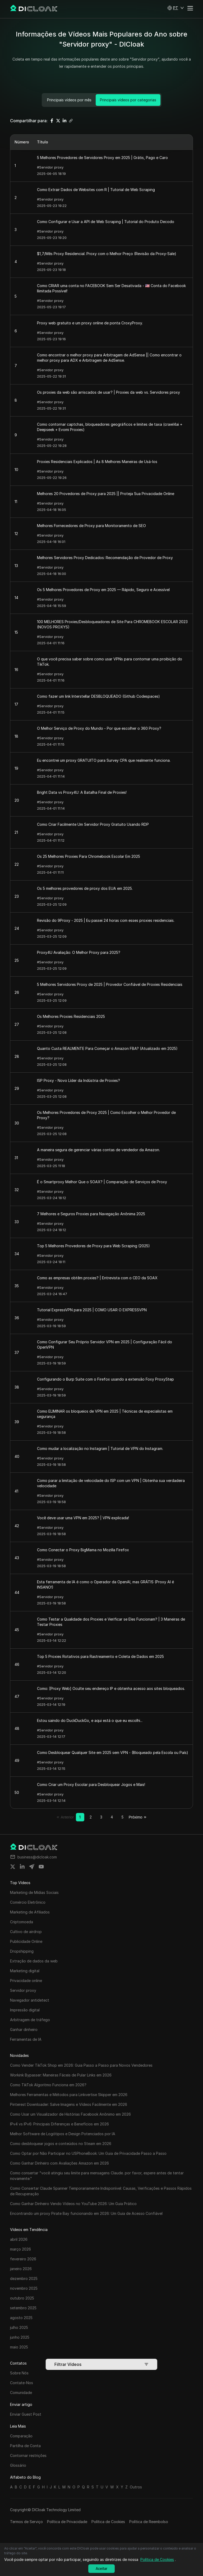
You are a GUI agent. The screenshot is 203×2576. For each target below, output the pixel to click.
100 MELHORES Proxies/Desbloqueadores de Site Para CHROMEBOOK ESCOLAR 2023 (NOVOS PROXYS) (112, 624)
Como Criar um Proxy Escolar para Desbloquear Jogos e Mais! (91, 1784)
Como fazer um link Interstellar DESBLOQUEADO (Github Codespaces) (98, 696)
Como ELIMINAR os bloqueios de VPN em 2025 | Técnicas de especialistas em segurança (105, 1414)
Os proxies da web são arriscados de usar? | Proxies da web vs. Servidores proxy (108, 392)
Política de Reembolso (148, 2521)
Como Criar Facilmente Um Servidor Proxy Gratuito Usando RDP (93, 824)
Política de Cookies (108, 2521)
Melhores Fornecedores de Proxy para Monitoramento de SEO (91, 525)
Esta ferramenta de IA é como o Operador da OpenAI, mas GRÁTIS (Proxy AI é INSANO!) (105, 1584)
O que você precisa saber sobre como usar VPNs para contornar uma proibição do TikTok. (109, 661)
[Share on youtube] (41, 1866)
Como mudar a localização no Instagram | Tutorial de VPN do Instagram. (100, 1448)
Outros (136, 2487)
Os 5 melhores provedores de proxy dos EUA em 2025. (85, 888)
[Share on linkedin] (22, 1866)
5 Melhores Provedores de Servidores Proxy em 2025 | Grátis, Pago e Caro (102, 157)
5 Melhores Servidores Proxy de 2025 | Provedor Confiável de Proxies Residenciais (109, 984)
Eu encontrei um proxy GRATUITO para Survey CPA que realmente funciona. (103, 760)
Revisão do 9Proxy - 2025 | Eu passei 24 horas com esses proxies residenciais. (105, 920)
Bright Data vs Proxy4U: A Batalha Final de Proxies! (82, 792)
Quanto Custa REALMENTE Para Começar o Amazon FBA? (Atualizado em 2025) (107, 1048)
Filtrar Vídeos (101, 2364)
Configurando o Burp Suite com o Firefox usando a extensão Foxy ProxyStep (105, 1379)
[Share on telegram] (31, 1866)
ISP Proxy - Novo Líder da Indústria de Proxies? (78, 1080)
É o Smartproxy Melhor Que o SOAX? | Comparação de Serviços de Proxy (102, 1182)
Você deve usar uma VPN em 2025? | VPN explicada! (83, 1518)
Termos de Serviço (26, 2521)
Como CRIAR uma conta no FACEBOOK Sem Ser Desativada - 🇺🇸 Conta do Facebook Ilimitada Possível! (111, 288)
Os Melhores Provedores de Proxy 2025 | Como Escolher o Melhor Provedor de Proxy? (106, 1115)
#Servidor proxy (50, 167)
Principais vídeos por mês (69, 100)
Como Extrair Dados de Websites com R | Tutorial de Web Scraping (96, 189)
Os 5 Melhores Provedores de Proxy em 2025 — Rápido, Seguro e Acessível (103, 589)
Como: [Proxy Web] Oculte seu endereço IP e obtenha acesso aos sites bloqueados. (111, 1688)
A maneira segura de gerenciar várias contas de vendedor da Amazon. (98, 1150)
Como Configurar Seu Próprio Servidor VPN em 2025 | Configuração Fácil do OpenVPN (104, 1344)
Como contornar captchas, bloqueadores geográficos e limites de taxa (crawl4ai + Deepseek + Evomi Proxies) (109, 427)
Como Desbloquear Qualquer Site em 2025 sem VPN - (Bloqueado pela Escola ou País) (112, 1752)
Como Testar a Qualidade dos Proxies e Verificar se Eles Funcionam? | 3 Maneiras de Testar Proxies (111, 1622)
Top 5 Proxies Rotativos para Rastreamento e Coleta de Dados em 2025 (100, 1656)
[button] (175, 8)
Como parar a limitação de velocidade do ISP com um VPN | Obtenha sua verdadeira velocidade (111, 1483)
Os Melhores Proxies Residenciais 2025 (71, 1016)
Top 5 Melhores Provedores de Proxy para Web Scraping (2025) (93, 1246)
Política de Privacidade (67, 2521)
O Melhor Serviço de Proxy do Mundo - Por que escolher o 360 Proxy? (99, 728)
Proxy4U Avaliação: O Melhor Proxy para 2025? (78, 952)
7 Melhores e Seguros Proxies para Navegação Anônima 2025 (91, 1214)
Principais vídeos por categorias (128, 100)
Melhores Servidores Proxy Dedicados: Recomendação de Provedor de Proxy (105, 557)
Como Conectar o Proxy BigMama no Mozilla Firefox (83, 1550)
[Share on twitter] (12, 1866)
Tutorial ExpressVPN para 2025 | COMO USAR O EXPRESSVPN (92, 1310)
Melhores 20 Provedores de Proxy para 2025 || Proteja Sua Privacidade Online (105, 493)
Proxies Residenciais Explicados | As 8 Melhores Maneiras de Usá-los (97, 461)
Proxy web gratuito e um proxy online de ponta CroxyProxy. (90, 323)
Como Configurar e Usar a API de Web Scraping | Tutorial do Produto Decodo (105, 221)
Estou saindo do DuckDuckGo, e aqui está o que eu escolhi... (89, 1720)
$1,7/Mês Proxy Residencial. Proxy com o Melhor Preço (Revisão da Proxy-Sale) (106, 253)
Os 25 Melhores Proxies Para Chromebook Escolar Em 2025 (88, 856)
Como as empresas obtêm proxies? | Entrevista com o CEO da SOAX (97, 1278)
